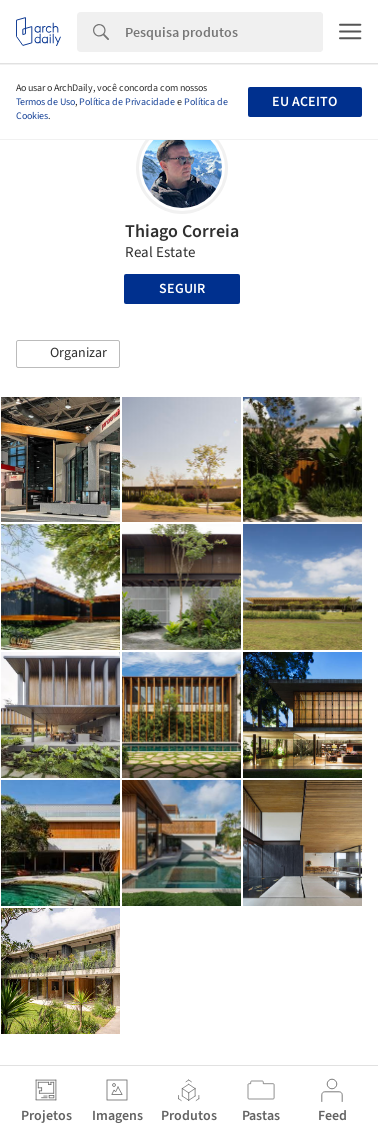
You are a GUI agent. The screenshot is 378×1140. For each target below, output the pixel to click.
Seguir (182, 289)
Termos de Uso (45, 102)
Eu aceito (304, 102)
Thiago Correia (182, 231)
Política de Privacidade (127, 102)
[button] (68, 354)
